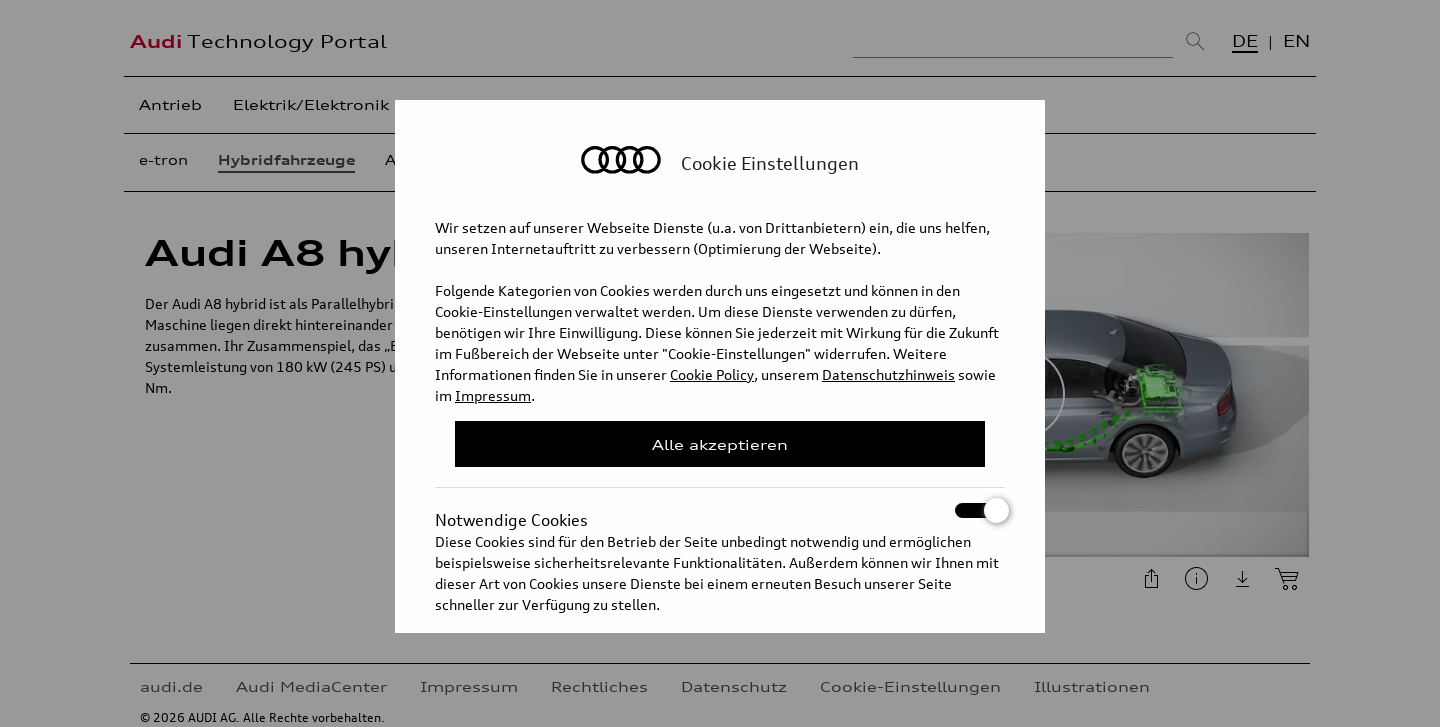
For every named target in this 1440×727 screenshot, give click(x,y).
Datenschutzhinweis (888, 374)
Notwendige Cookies (720, 510)
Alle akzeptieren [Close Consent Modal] (720, 444)
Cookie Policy (712, 374)
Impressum (493, 395)
